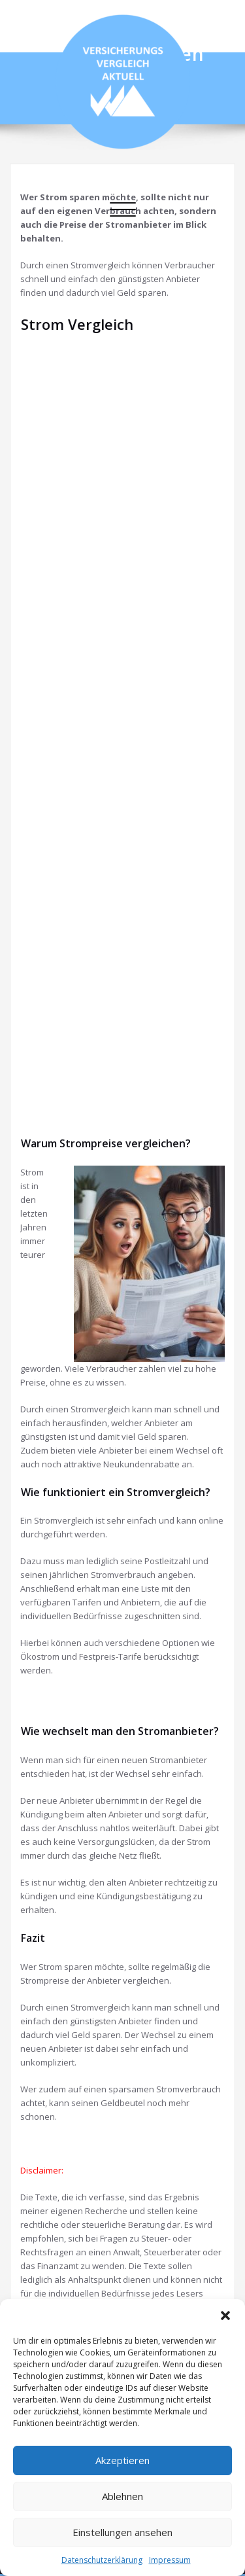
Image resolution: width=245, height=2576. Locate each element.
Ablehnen (122, 2496)
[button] (225, 2315)
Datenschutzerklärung (101, 2560)
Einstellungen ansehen (122, 2532)
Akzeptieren (122, 2460)
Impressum (170, 2560)
